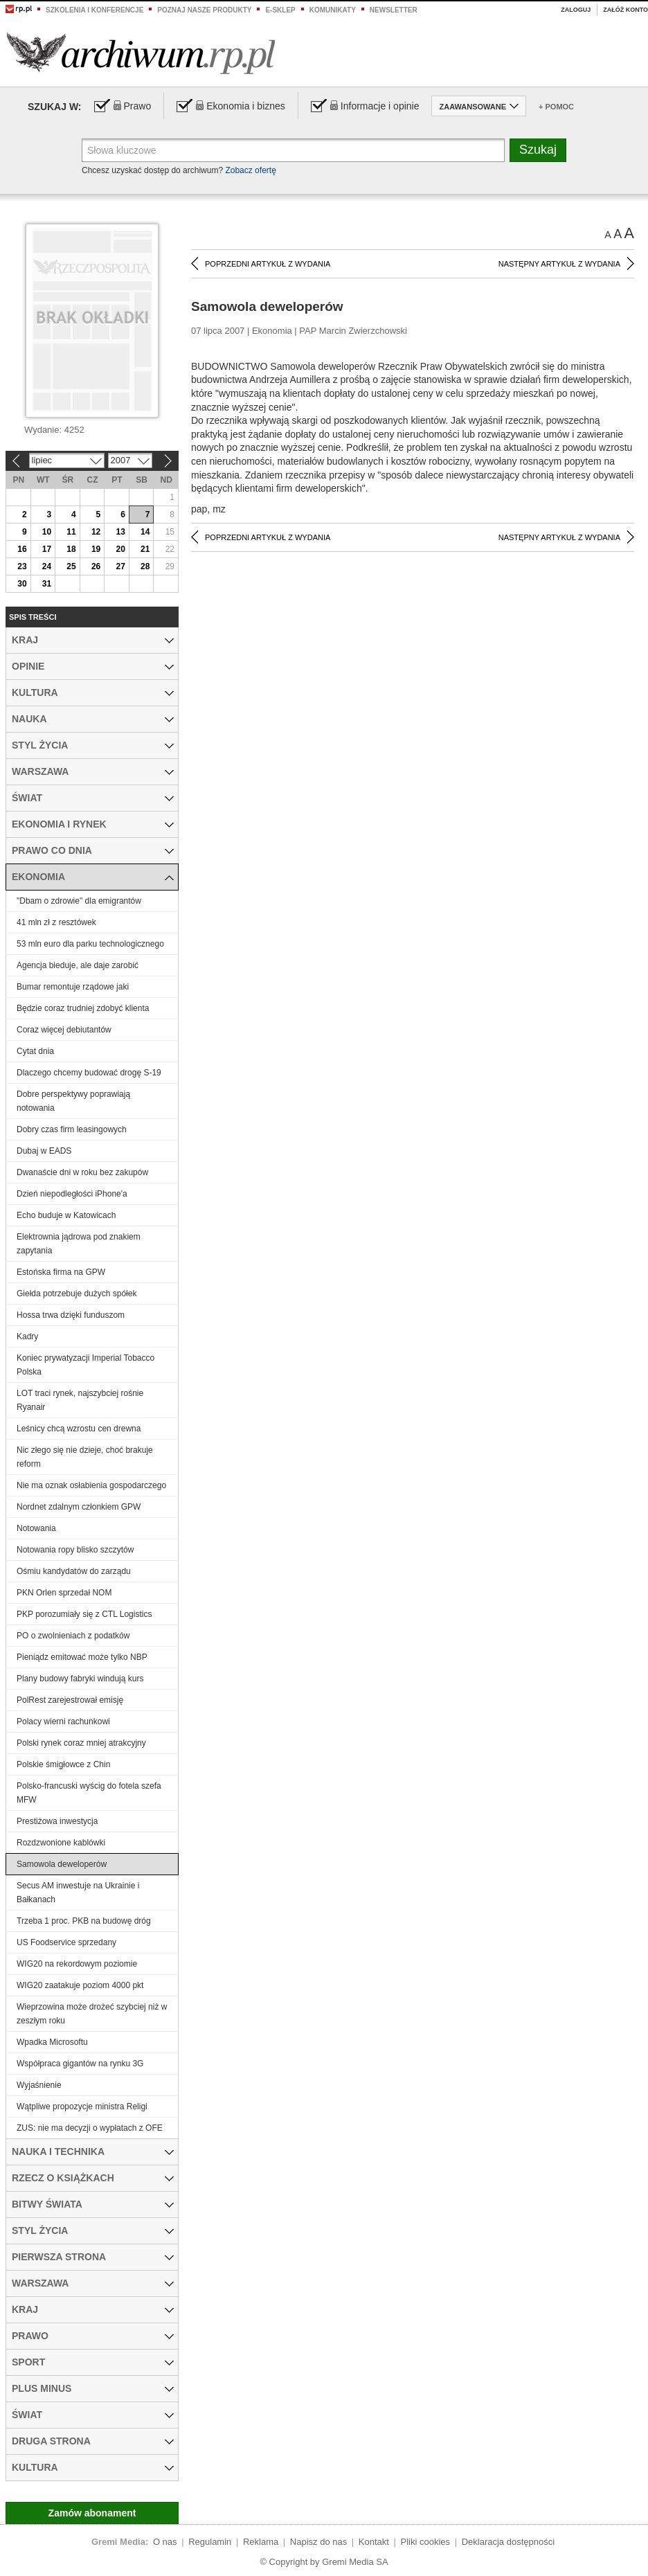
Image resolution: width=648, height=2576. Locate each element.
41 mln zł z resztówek (56, 922)
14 (145, 532)
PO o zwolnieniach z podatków (73, 1635)
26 (95, 566)
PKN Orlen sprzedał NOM (64, 1593)
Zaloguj (576, 9)
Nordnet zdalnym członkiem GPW (79, 1507)
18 (70, 549)
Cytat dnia (35, 1051)
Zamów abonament (92, 2513)
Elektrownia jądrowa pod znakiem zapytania (79, 1243)
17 (46, 549)
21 (145, 549)
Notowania (36, 1528)
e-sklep (280, 10)
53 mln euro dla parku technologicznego (90, 944)
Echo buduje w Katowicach (66, 1215)
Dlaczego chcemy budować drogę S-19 (89, 1072)
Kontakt (374, 2542)
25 (70, 566)
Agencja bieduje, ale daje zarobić (77, 965)
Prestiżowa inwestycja (57, 1821)
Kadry (27, 1336)
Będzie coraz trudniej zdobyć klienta (83, 1008)
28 (145, 566)
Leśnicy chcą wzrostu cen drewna (79, 1428)
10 (46, 532)
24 (46, 566)
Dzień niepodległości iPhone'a (72, 1194)
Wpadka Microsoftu (52, 2042)
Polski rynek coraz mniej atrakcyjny (81, 1743)
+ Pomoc (556, 106)
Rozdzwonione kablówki (61, 1843)
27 (120, 566)
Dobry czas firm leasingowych (72, 1129)
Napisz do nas (318, 2542)
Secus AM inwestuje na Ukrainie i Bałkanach (78, 1892)
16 (21, 549)
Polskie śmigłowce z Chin (63, 1764)
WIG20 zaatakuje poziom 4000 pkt (80, 1985)
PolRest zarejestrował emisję (70, 1700)
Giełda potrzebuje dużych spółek (76, 1293)
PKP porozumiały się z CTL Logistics (84, 1614)
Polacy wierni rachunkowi (63, 1721)
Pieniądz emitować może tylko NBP (82, 1657)
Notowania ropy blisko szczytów (75, 1550)
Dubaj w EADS (44, 1151)
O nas (165, 2542)
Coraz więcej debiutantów (64, 1030)
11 (70, 532)
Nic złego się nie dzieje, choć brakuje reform (85, 1457)
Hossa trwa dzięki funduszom (71, 1315)
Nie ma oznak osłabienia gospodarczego (91, 1485)
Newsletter (393, 10)
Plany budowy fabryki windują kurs (80, 1678)
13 (120, 532)
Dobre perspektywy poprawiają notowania (73, 1101)
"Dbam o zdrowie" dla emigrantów (79, 901)
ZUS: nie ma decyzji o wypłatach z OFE (90, 2128)
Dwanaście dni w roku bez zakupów (82, 1172)
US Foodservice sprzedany (66, 1942)
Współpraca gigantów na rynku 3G (80, 2063)
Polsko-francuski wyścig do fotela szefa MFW (89, 1793)
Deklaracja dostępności (508, 2542)
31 (46, 584)
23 (21, 566)
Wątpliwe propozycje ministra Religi (82, 2106)
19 (95, 549)
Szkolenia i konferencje (94, 10)
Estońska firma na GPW (61, 1272)
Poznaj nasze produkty (204, 10)
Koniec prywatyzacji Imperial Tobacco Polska (85, 1365)
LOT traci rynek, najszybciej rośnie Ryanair (80, 1400)
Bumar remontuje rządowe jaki (73, 987)
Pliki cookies (426, 2542)
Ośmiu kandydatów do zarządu (74, 1571)
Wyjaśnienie (39, 2085)
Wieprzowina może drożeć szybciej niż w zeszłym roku (92, 2013)
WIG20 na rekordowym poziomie (77, 1964)
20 (120, 549)
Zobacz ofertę (250, 170)
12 (95, 532)
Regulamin (209, 2542)
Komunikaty (332, 10)
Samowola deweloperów (62, 1864)
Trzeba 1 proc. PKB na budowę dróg (84, 1921)
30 (21, 584)
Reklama (260, 2542)
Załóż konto (625, 9)
